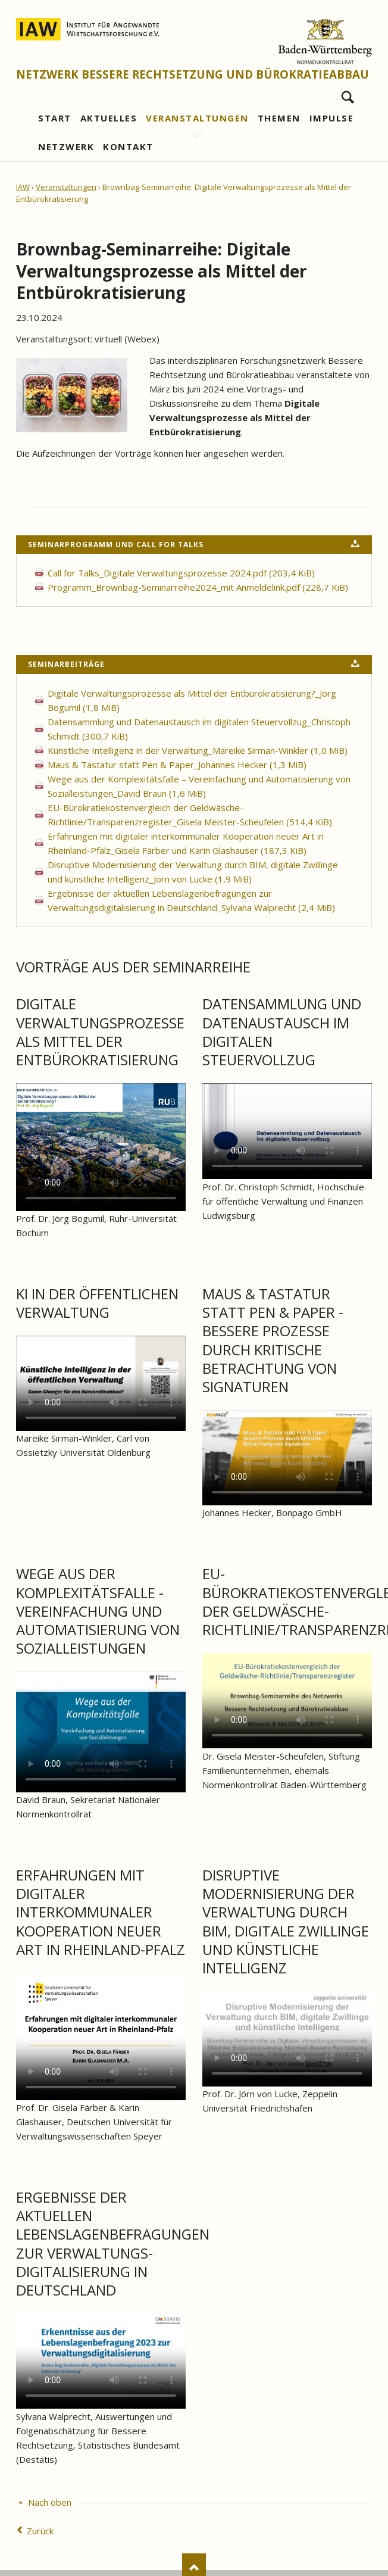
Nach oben (49, 2502)
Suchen (348, 94)
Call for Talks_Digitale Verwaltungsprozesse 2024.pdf (181, 573)
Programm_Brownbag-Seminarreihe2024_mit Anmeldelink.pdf (198, 587)
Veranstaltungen (66, 187)
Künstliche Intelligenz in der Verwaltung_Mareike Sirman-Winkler (198, 750)
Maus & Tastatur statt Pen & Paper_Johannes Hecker (177, 765)
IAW (23, 187)
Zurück (40, 2531)
